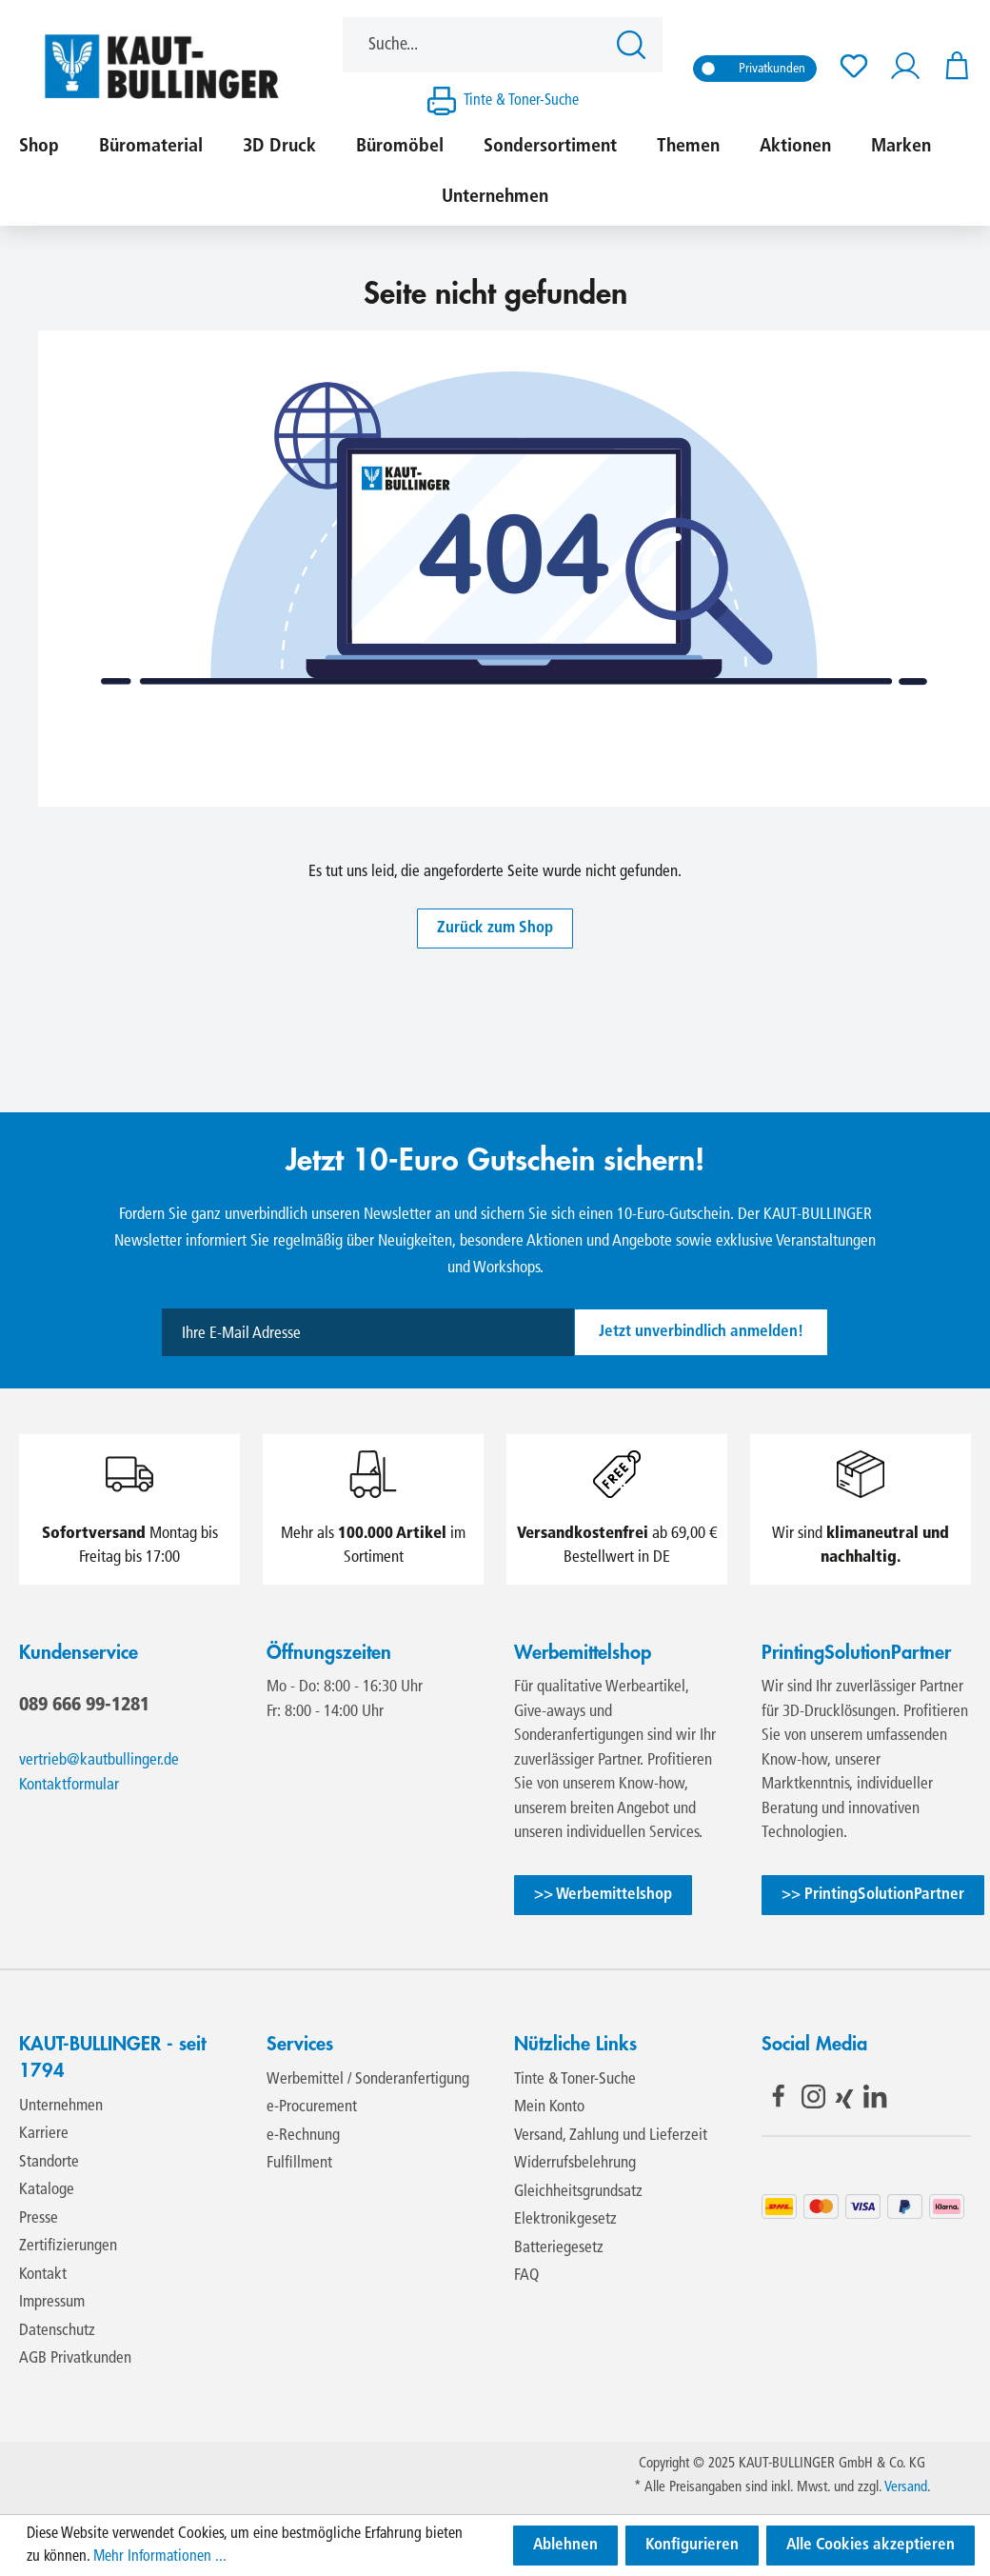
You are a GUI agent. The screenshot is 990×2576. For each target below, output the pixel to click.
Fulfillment (299, 2163)
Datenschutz (57, 2331)
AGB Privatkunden (75, 2358)
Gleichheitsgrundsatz (578, 2192)
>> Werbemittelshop (603, 1895)
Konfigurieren (692, 2545)
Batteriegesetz (559, 2248)
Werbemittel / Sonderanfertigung (368, 2079)
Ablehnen (565, 2545)
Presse (38, 2218)
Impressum (52, 2302)
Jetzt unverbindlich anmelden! (701, 1332)
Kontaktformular (69, 1785)
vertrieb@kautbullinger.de (99, 1760)
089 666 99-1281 (84, 1703)
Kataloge (46, 2190)
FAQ (526, 2275)
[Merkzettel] (854, 66)
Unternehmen (61, 2106)
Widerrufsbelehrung (575, 2163)
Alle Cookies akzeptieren (870, 2545)
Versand (905, 2488)
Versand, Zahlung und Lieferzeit (610, 2135)
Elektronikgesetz (565, 2219)
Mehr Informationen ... (160, 2557)
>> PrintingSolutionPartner (873, 1895)
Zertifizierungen (68, 2246)
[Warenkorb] (951, 66)
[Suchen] (634, 44)
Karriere (44, 2134)
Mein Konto (549, 2107)
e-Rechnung (303, 2135)
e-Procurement (312, 2107)
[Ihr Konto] (905, 66)
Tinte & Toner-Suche (521, 101)
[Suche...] (474, 44)
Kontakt (43, 2274)
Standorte (49, 2162)
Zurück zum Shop (495, 928)
